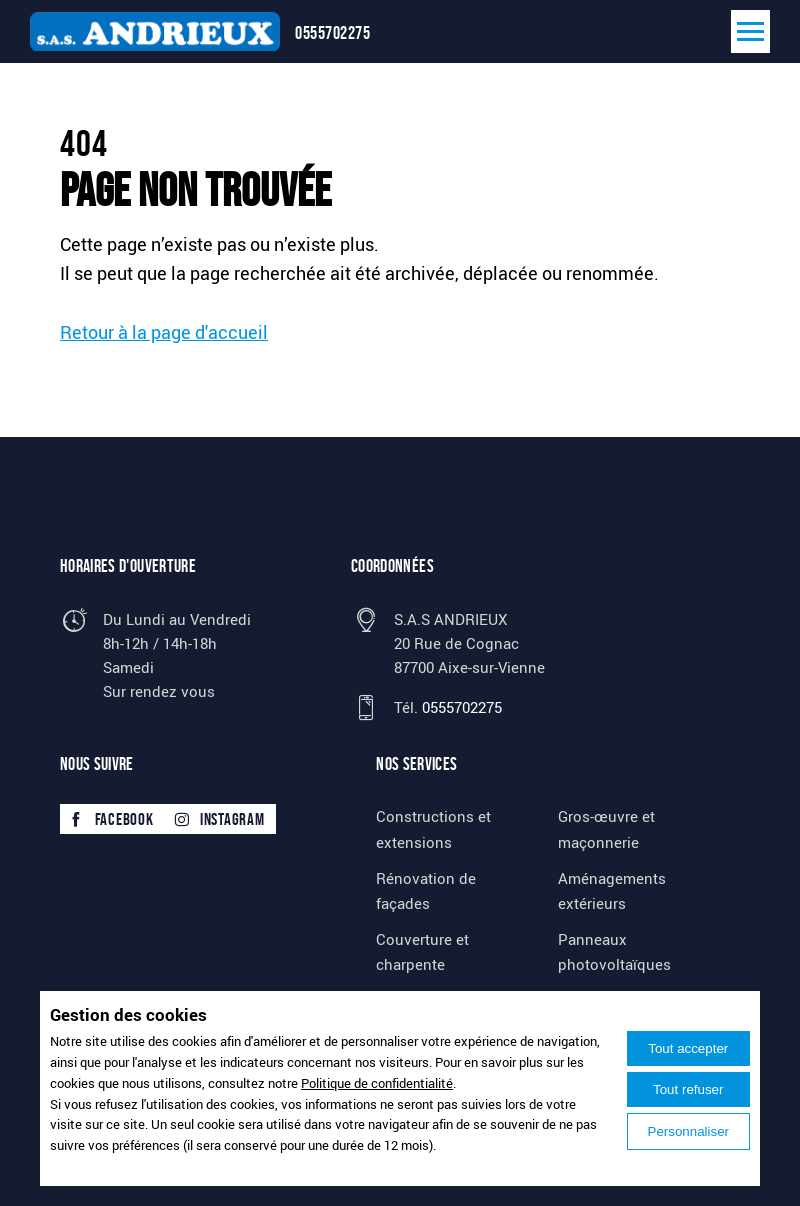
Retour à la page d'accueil (164, 332)
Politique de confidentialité (377, 1083)
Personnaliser (689, 1131)
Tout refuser (688, 1089)
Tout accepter (688, 1048)
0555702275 (332, 33)
